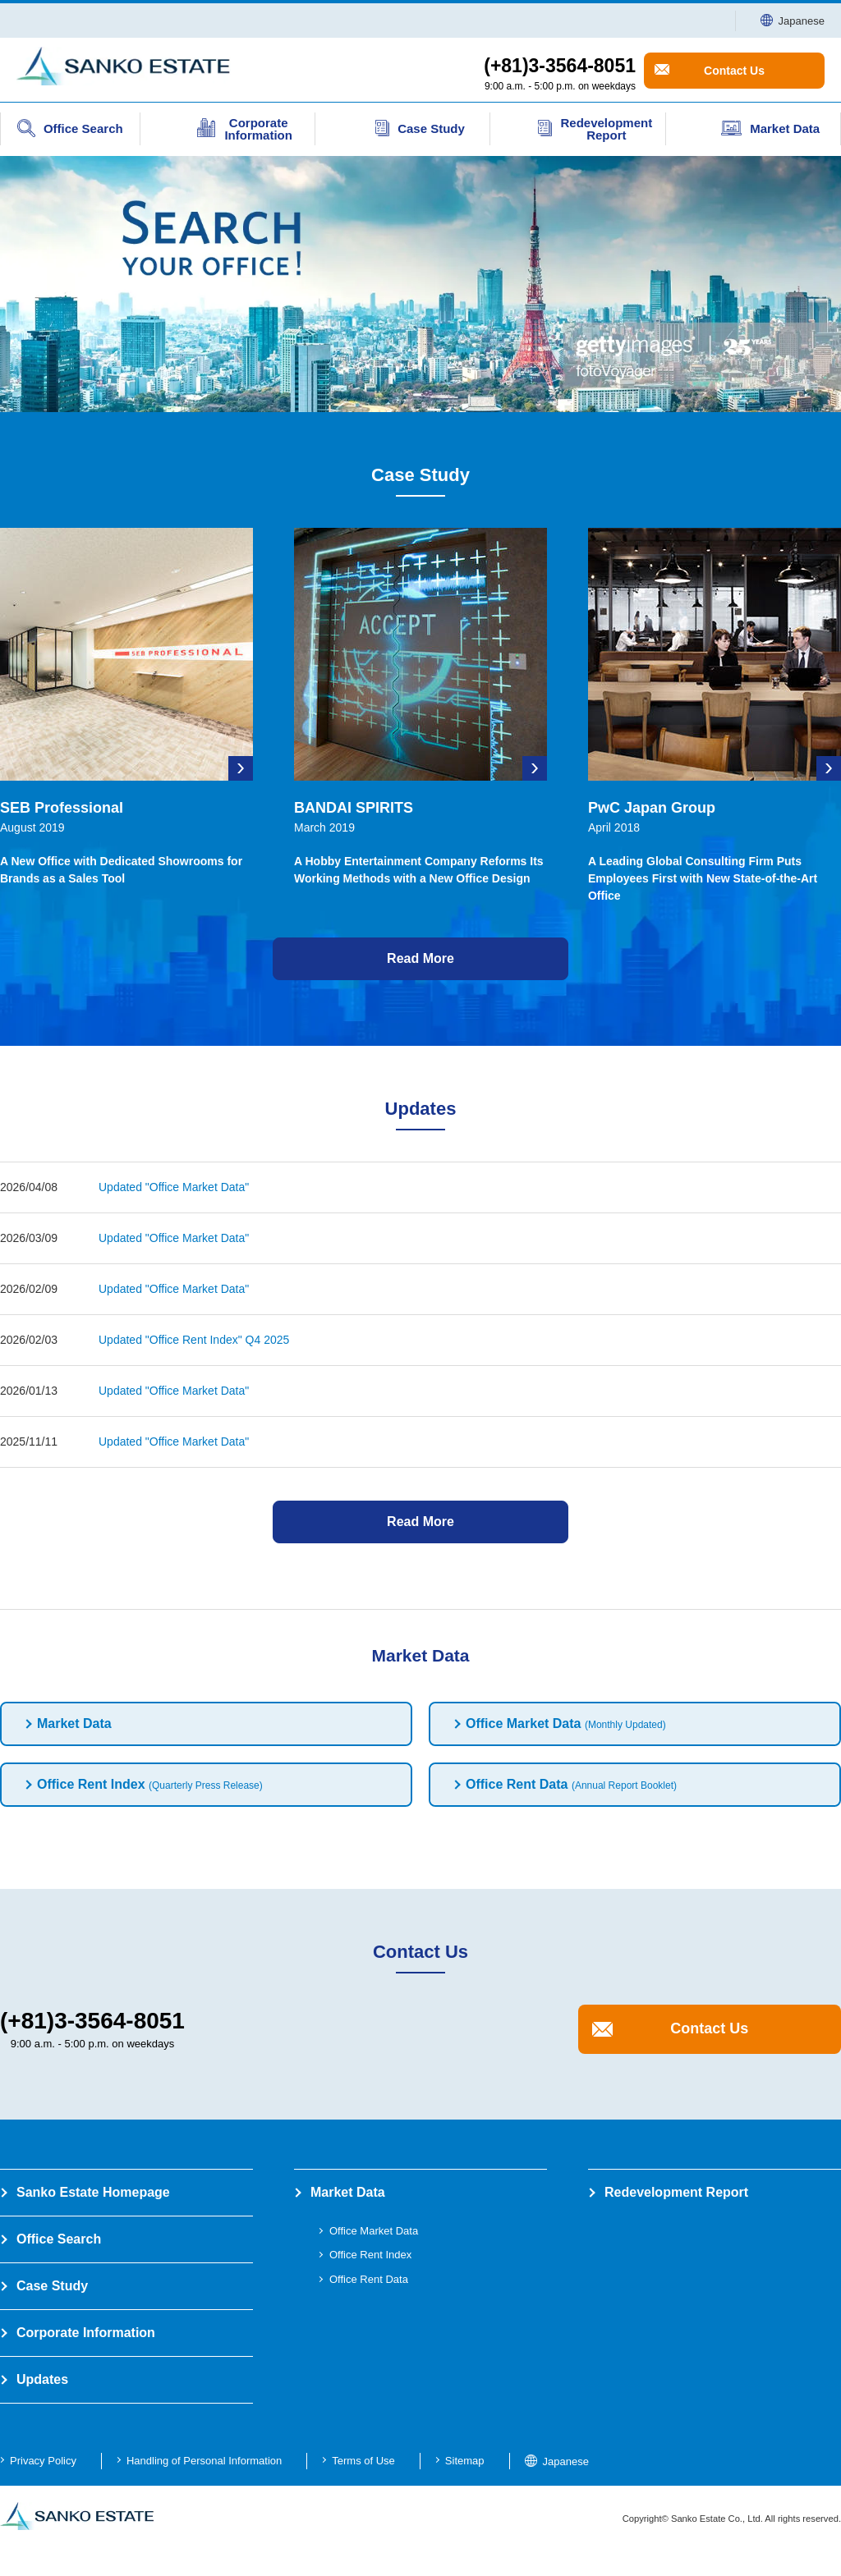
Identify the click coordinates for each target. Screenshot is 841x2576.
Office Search (58, 2239)
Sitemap (465, 2461)
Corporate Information (85, 2333)
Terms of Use (363, 2461)
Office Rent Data (571, 1784)
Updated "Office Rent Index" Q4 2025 (194, 1339)
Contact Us (734, 70)
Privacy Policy (43, 2461)
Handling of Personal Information (204, 2461)
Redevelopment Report (676, 2192)
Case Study (52, 2286)
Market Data (74, 1723)
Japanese (793, 21)
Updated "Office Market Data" (174, 1187)
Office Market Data (566, 1723)
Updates (42, 2379)
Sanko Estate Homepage (93, 2192)
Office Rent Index (150, 1784)
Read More (420, 958)
